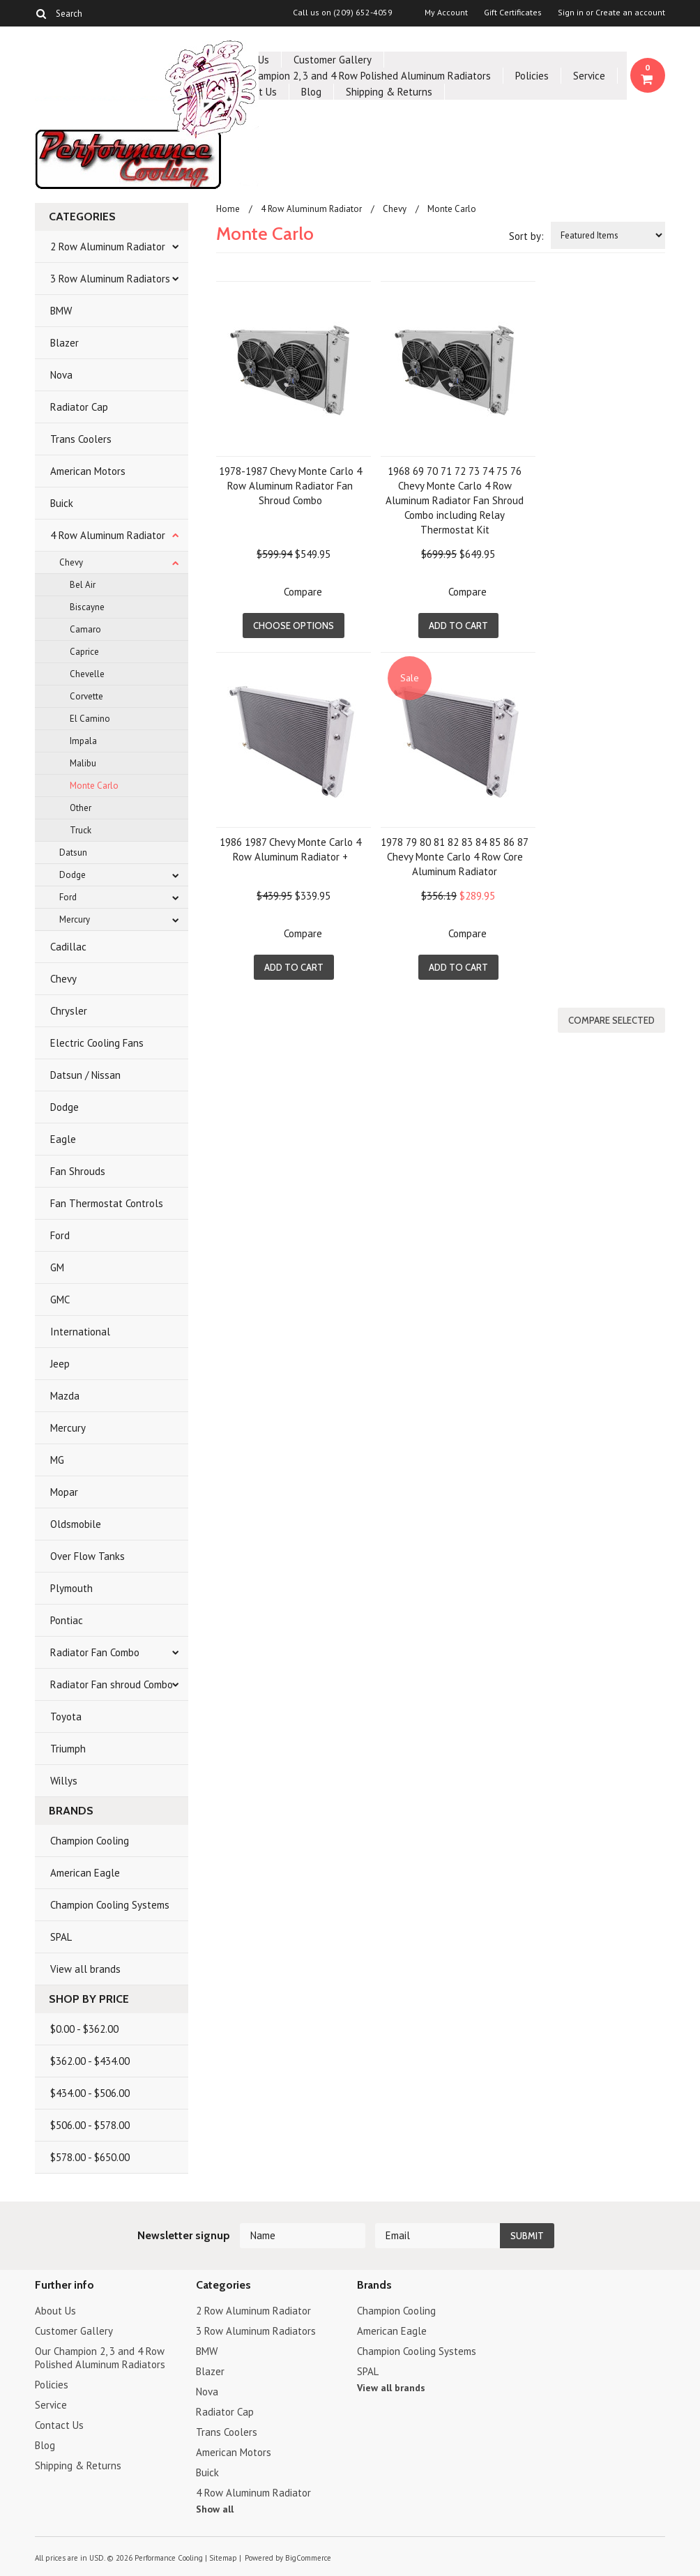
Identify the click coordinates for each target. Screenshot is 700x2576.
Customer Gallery (333, 59)
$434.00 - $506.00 (90, 2093)
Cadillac (68, 946)
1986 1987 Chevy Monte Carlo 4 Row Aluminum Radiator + (290, 849)
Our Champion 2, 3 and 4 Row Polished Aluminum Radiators (359, 75)
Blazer (64, 342)
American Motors (87, 471)
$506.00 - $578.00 (90, 2125)
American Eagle (85, 1872)
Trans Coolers (81, 439)
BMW (61, 310)
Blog (311, 91)
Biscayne (87, 607)
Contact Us (59, 2425)
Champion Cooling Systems (109, 1904)
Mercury (74, 919)
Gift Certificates (513, 12)
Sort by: (526, 236)
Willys (63, 1780)
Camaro (85, 629)
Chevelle (87, 674)
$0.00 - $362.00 (84, 2029)
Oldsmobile (75, 1524)
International (80, 1331)
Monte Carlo (94, 785)
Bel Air (83, 585)
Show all (215, 2509)
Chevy (71, 562)
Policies (532, 75)
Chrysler (68, 1010)
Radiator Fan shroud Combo (111, 1684)
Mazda (64, 1395)
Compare (303, 591)
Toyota (66, 1716)
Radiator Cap (79, 407)
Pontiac (66, 1620)
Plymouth (71, 1588)
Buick (61, 503)
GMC (60, 1299)
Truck (80, 830)
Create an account (630, 12)
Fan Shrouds (77, 1171)
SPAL (61, 1937)
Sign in (571, 12)
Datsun (73, 852)
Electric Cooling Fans (97, 1043)
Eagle (63, 1139)
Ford (68, 897)
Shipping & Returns (389, 91)
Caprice (84, 652)
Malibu (83, 763)
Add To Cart (458, 625)
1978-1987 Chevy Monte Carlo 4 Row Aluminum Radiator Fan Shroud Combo (290, 485)
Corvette (86, 696)
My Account (446, 12)
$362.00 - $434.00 (90, 2061)
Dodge (72, 875)
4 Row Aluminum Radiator (107, 535)
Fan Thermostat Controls (106, 1203)
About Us (55, 2310)
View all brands (85, 1969)
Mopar (64, 1492)
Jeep (60, 1363)
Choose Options (293, 625)
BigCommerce (308, 2558)
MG (57, 1460)
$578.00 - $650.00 (90, 2157)
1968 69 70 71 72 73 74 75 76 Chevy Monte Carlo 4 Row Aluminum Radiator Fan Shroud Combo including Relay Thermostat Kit (455, 500)
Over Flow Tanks (87, 1556)
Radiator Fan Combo (94, 1652)
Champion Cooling (89, 1840)
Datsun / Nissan (85, 1075)
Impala (83, 741)
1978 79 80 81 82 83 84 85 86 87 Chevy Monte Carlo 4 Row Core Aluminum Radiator (454, 856)
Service (589, 75)
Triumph (68, 1748)
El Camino (90, 719)
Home (228, 209)
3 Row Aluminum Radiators (110, 278)
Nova (61, 374)
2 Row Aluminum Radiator (107, 246)
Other (80, 808)
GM (57, 1267)
